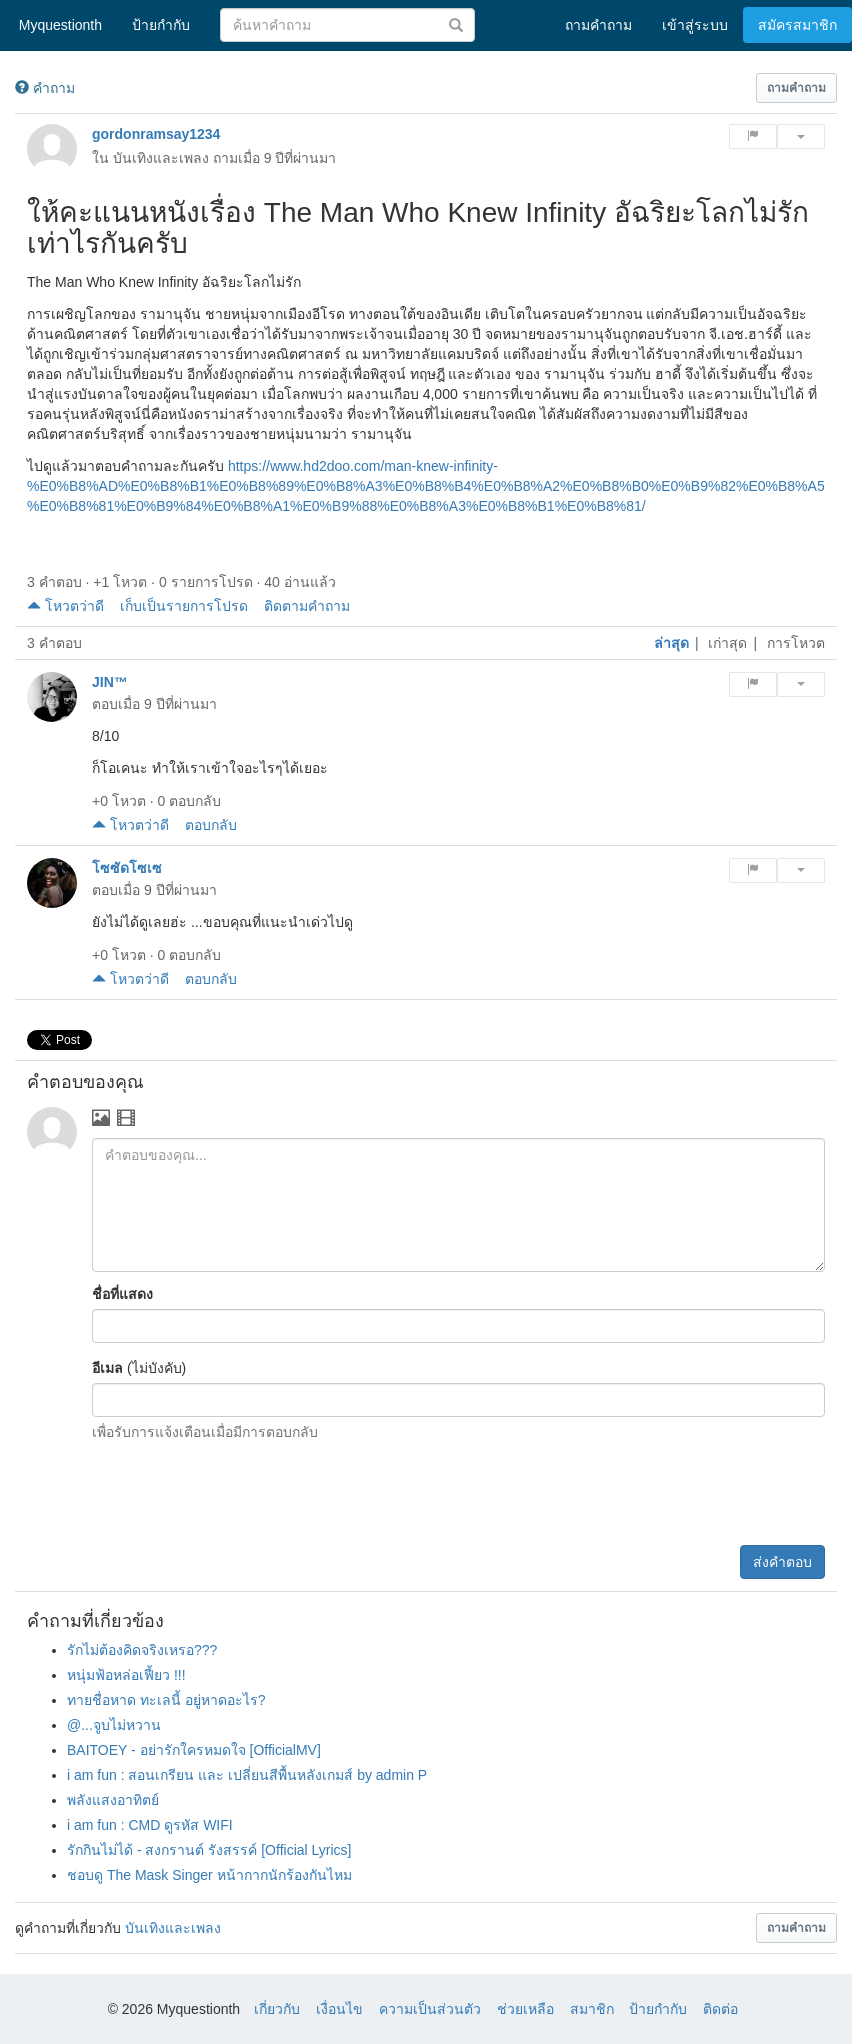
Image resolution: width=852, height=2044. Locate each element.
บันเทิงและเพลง (161, 158)
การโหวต (796, 643)
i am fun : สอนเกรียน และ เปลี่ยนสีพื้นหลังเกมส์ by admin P (247, 1775)
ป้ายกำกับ (658, 2009)
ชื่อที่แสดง (122, 1294)
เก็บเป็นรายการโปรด (184, 606)
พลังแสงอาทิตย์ (113, 1800)
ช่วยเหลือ (525, 2009)
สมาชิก (592, 2009)
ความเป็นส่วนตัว (430, 2009)
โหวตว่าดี (65, 606)
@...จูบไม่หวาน (114, 1725)
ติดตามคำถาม (307, 606)
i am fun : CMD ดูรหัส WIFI (150, 1825)
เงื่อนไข (339, 2009)
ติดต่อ (720, 2009)
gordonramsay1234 (156, 134)
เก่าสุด (727, 643)
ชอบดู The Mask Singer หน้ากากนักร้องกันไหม (209, 1875)
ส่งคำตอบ (782, 1562)
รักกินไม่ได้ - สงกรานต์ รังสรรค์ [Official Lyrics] (209, 1850)
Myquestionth (56, 25)
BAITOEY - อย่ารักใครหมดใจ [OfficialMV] (194, 1750)
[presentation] (673, 1496)
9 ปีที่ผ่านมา (300, 158)
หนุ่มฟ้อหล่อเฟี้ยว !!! (126, 1675)
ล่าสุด (671, 643)
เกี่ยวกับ (277, 2009)
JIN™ (110, 682)
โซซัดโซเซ (127, 868)
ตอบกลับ (211, 825)
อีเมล (107, 1368)
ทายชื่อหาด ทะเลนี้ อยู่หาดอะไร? (166, 1700)
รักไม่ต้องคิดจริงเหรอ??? (142, 1650)
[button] (796, 88)
